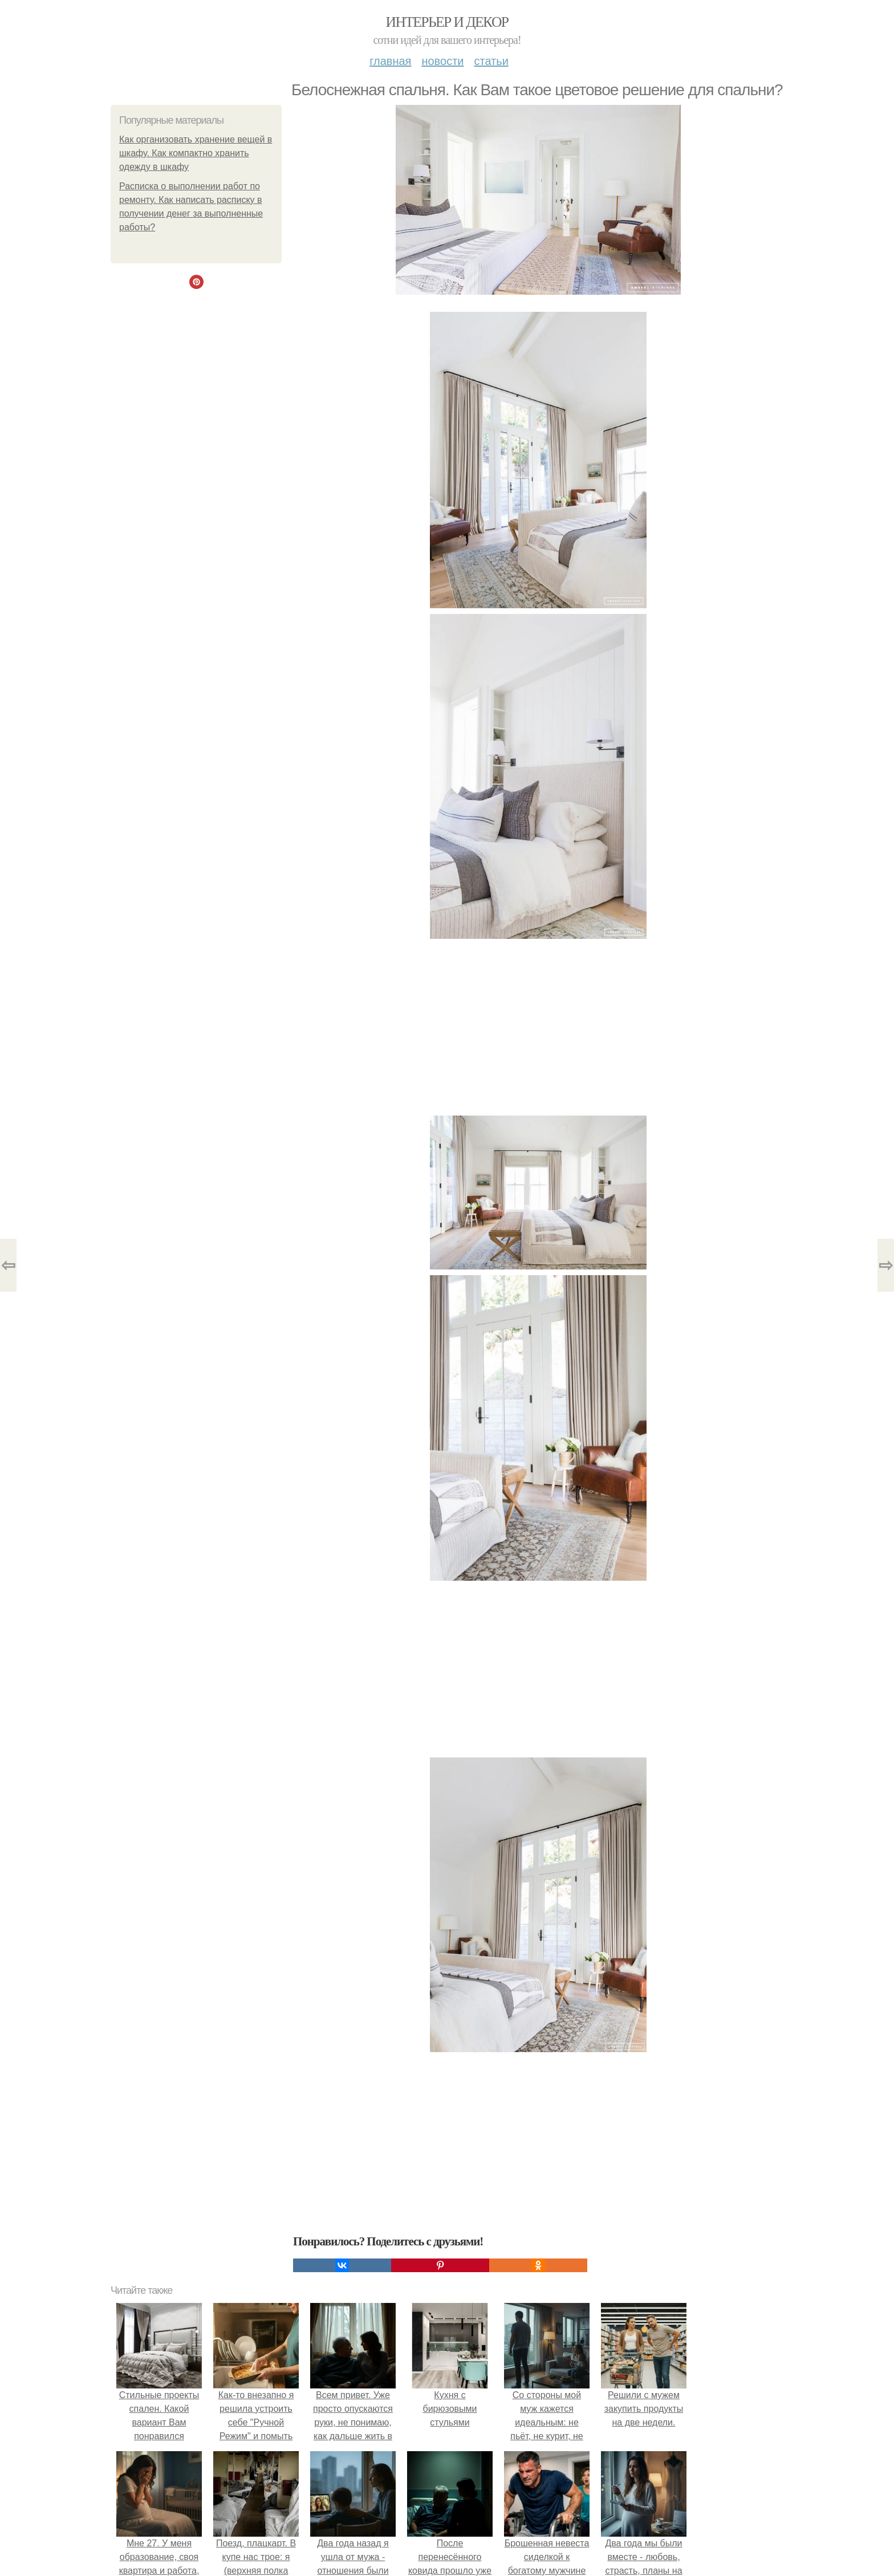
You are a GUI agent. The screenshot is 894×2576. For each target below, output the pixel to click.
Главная (390, 61)
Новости (442, 61)
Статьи (491, 61)
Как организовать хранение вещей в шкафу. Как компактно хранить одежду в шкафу (195, 153)
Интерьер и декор (447, 22)
